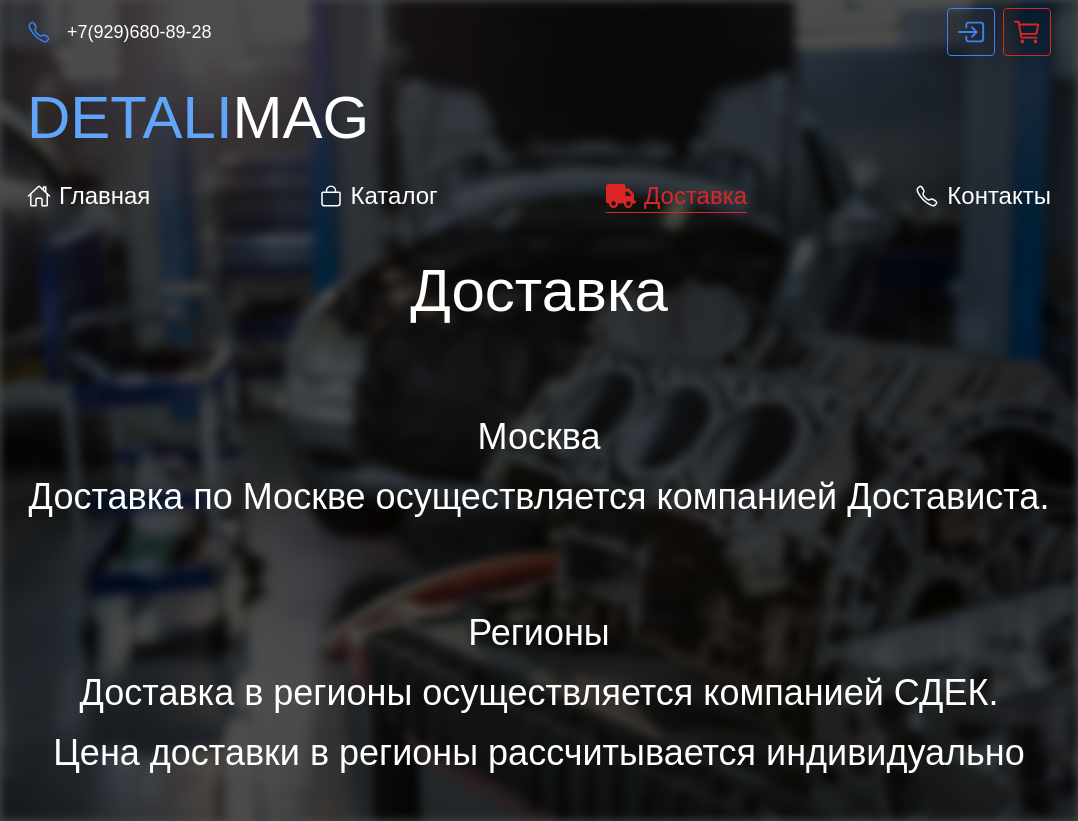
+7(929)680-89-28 (139, 32)
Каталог (378, 195)
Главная (88, 195)
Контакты (983, 195)
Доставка (676, 195)
